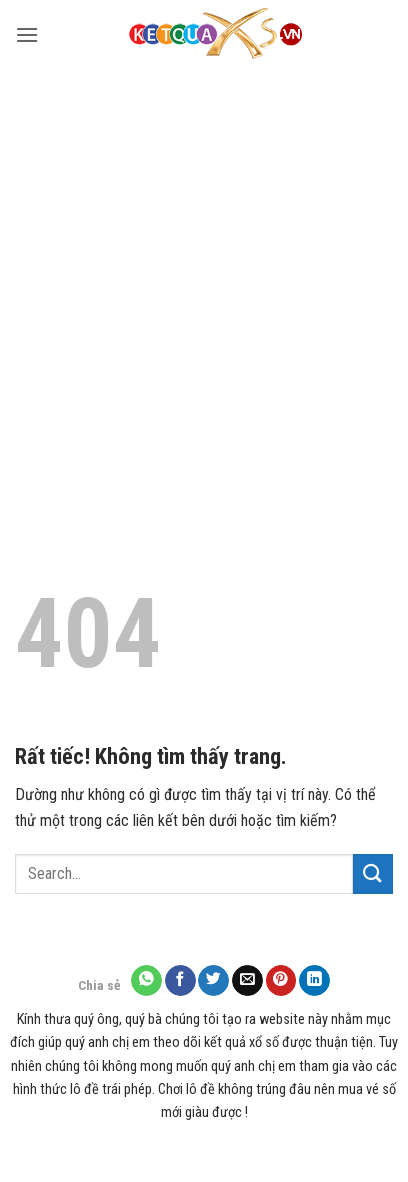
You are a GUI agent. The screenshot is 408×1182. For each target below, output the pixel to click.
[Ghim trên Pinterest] (281, 980)
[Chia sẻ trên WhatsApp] (146, 980)
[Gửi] (373, 873)
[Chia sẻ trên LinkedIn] (314, 980)
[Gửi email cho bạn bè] (247, 980)
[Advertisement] (204, 284)
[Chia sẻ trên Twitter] (213, 980)
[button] (27, 34)
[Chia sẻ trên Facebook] (180, 980)
